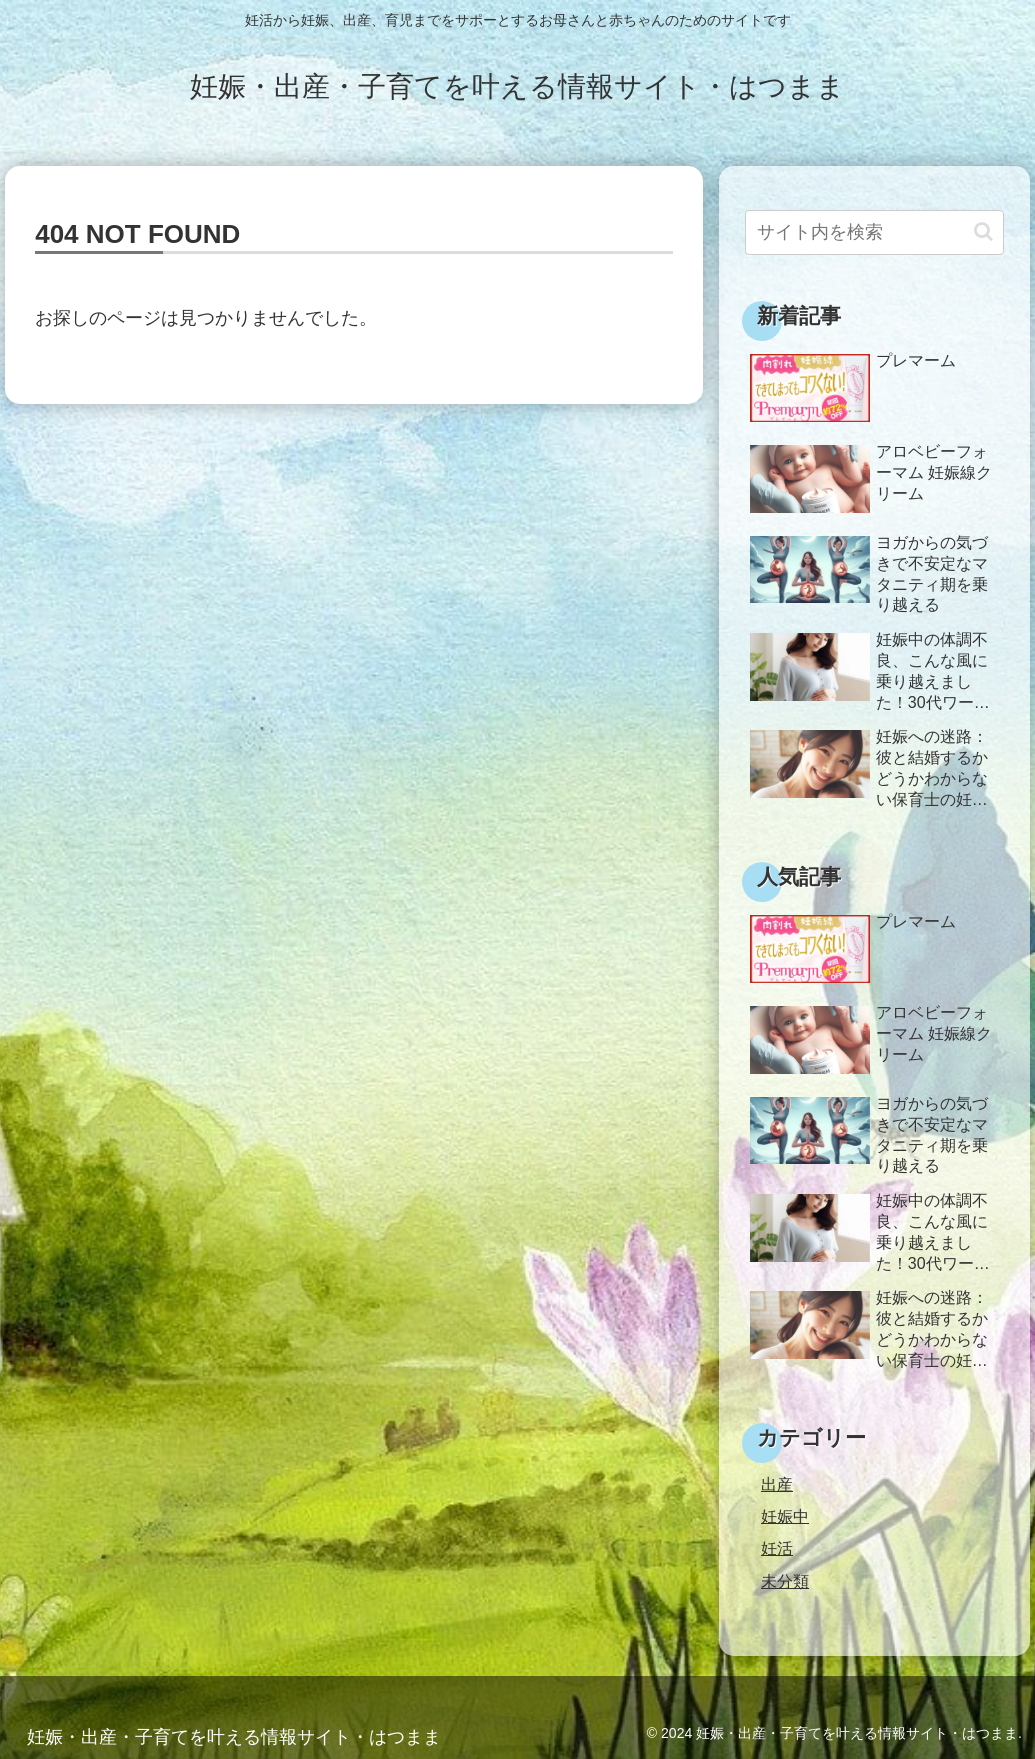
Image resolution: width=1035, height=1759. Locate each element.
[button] (983, 231)
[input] (874, 232)
